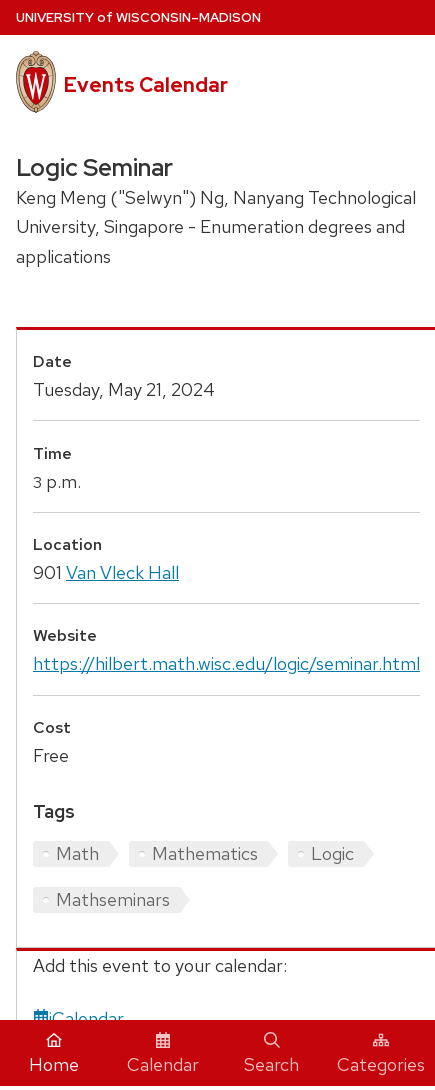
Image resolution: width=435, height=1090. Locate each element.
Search (271, 1054)
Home (54, 1054)
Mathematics (205, 853)
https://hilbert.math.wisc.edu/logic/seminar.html (226, 663)
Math (77, 853)
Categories (381, 1054)
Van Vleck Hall (122, 572)
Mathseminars (113, 899)
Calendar (163, 1054)
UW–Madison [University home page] (138, 17)
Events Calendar (146, 85)
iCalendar (78, 1018)
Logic (332, 853)
